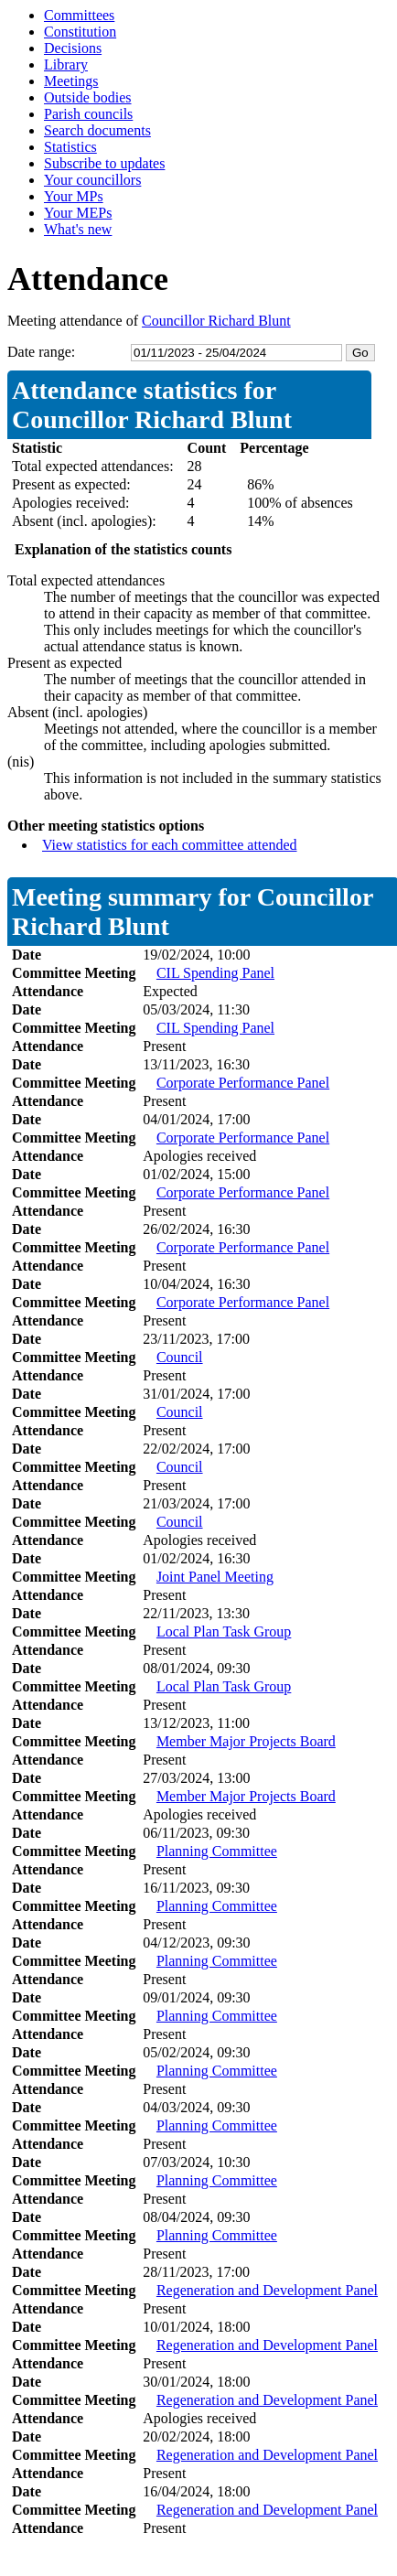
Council (179, 1357)
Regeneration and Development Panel (267, 2290)
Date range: (41, 352)
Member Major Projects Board (246, 1741)
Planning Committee (216, 1851)
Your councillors (92, 180)
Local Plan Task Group (223, 1631)
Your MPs (73, 196)
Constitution (80, 31)
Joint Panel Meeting (215, 1576)
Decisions (73, 48)
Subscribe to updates (104, 163)
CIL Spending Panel (215, 973)
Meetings (71, 81)
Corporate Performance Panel (242, 1082)
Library (66, 64)
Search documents (97, 130)
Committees (79, 15)
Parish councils (88, 114)
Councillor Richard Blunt (216, 320)
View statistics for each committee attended (169, 845)
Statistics (70, 147)
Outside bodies (88, 97)
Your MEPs (78, 212)
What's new (78, 229)
